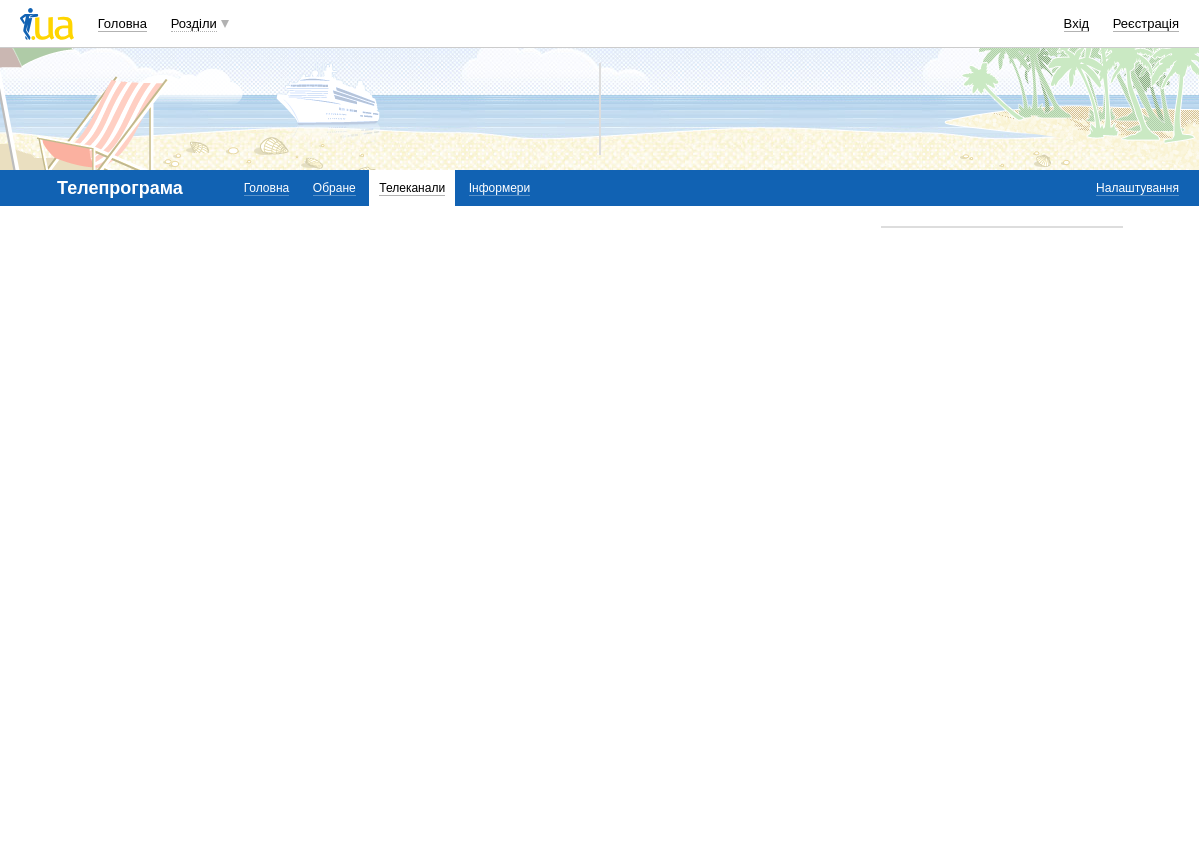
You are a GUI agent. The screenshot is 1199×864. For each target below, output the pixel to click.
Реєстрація (1146, 23)
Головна (122, 23)
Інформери (499, 188)
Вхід (1077, 23)
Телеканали (412, 188)
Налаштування (1137, 188)
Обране (334, 188)
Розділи (194, 23)
